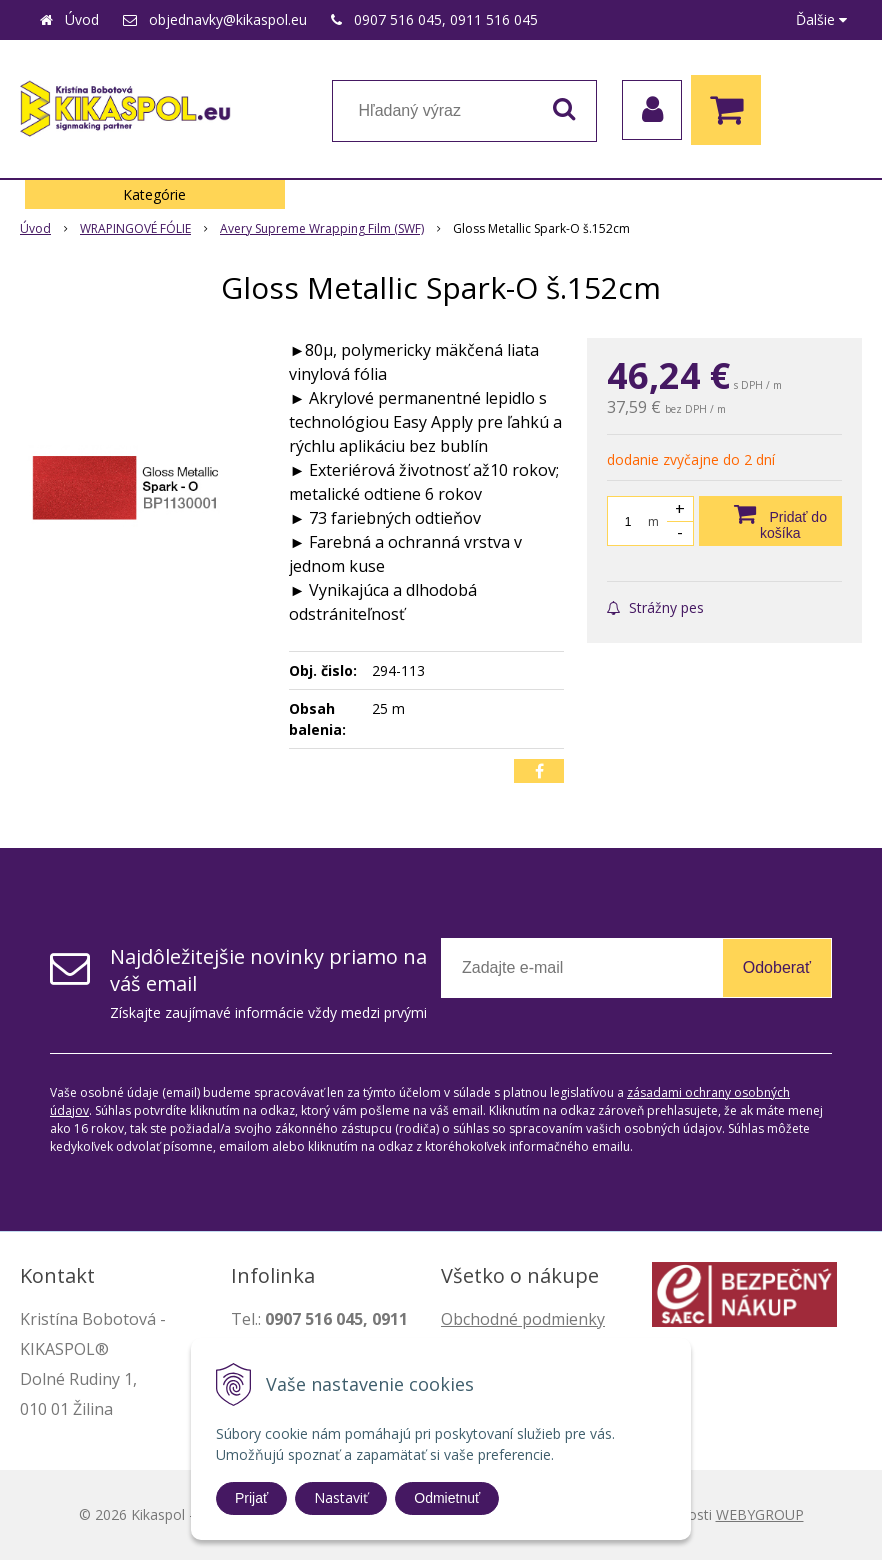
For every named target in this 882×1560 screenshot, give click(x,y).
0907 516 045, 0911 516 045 (446, 19)
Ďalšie (821, 19)
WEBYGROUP (760, 1514)
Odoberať (777, 967)
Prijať (251, 1498)
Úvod (82, 19)
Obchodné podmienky (523, 1319)
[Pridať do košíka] (770, 521)
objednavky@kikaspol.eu (228, 19)
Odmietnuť (447, 1498)
